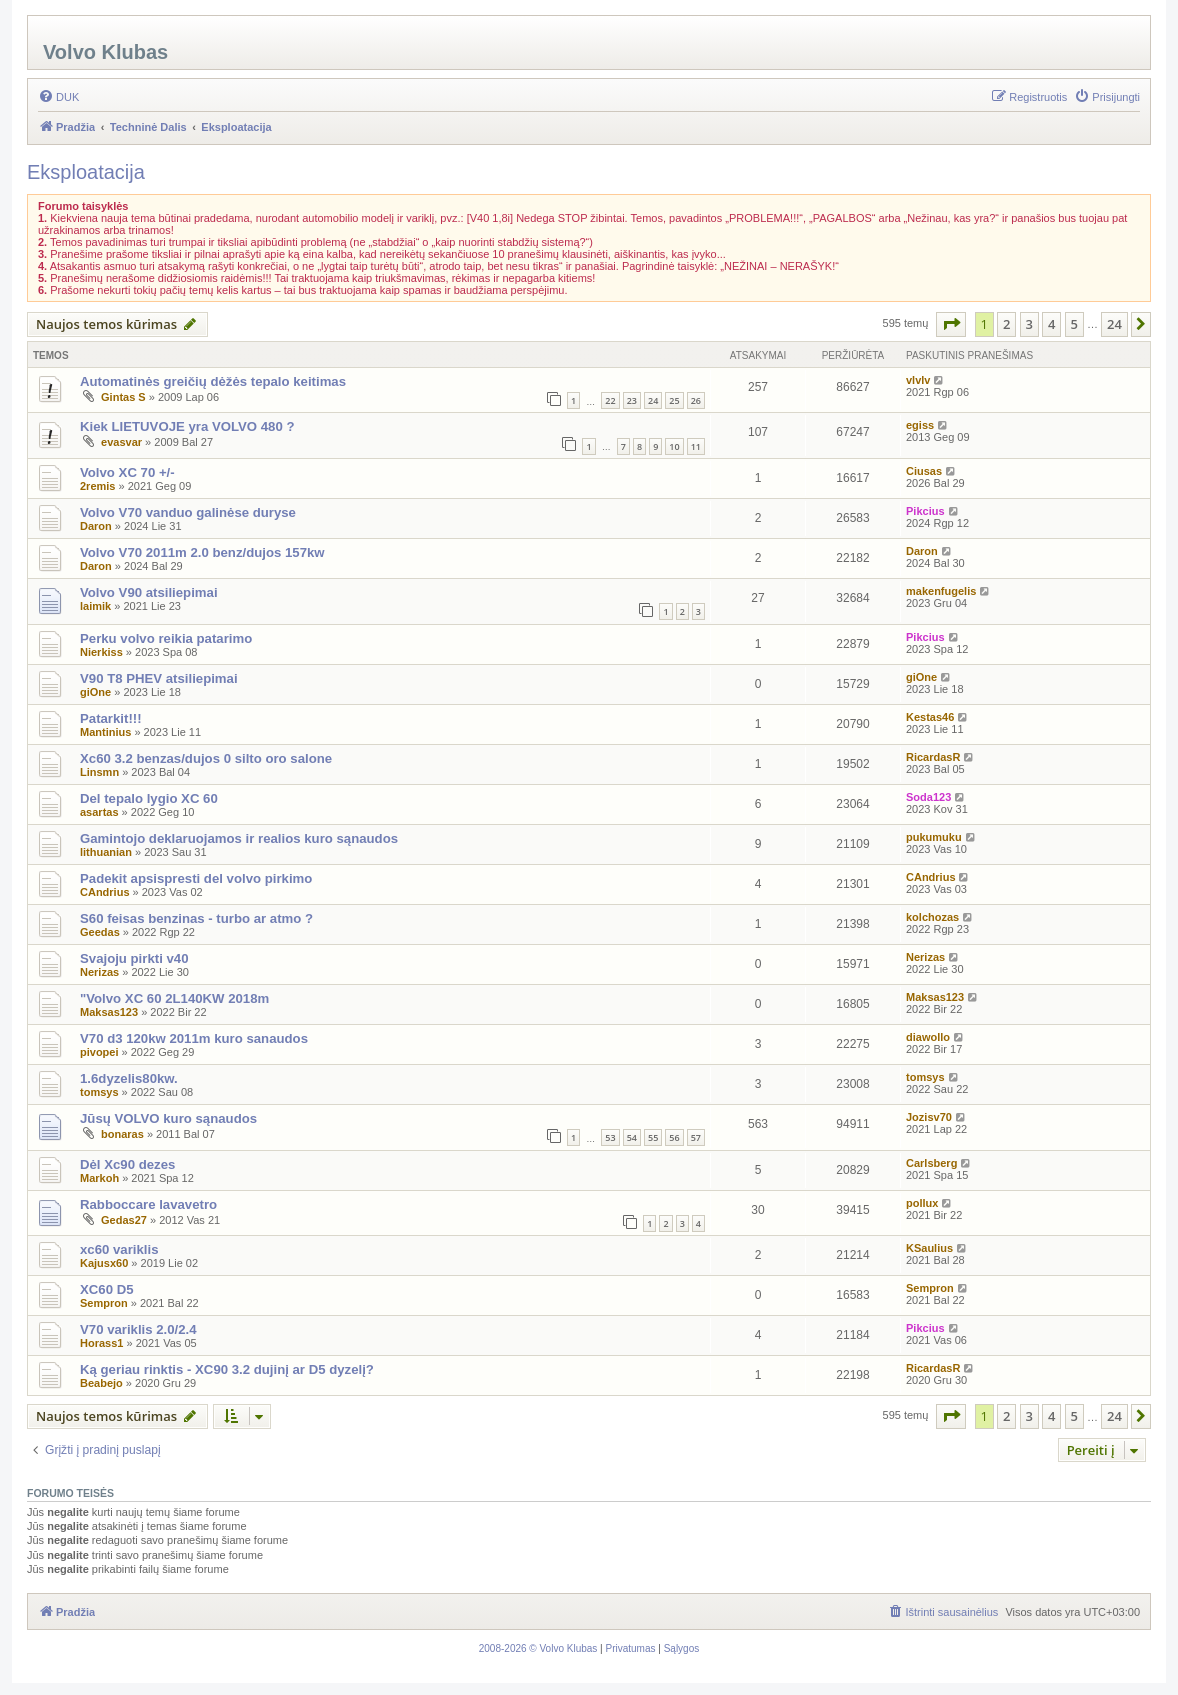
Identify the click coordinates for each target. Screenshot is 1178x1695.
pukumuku (934, 837)
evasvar (121, 442)
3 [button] (1029, 324)
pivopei (99, 1052)
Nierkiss (101, 652)
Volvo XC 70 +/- (127, 472)
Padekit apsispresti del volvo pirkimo (196, 878)
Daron (96, 526)
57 (696, 1137)
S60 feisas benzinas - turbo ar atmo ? (196, 918)
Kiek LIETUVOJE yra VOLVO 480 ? (187, 426)
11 (696, 446)
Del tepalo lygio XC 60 (149, 798)
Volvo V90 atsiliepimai (149, 592)
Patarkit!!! (111, 718)
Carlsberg (931, 1163)
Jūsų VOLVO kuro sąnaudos (168, 1118)
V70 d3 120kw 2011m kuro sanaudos (194, 1038)
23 (632, 400)
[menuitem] (58, 97)
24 (653, 400)
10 (674, 446)
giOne (95, 692)
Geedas (100, 932)
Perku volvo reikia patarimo (166, 638)
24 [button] (1114, 324)
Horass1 (101, 1343)
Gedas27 (124, 1220)
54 (632, 1137)
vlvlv (918, 380)
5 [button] (1074, 324)
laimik (95, 606)
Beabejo (101, 1383)
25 (674, 400)
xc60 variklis (119, 1249)
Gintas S (123, 397)
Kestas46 (930, 717)
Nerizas (99, 972)
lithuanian (106, 852)
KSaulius (929, 1248)
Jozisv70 (929, 1117)
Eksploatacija (86, 172)
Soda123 (928, 797)
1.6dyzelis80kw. (129, 1078)
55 (653, 1137)
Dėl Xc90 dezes (127, 1164)
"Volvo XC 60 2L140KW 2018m (174, 998)
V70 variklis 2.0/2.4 (138, 1329)
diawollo (928, 1037)
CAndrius (105, 892)
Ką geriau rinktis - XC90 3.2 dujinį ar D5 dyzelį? (227, 1369)
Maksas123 (109, 1012)
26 (696, 400)
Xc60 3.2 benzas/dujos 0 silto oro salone (206, 758)
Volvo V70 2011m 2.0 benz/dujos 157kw (202, 552)
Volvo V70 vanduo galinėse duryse (188, 512)
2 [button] (1006, 324)
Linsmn (99, 772)
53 (610, 1137)
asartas (99, 812)
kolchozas (932, 917)
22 (610, 400)
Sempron (104, 1303)
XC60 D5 (107, 1289)
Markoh (99, 1178)
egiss (920, 425)
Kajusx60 (104, 1263)
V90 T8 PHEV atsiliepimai (159, 678)
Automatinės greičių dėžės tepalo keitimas (213, 381)
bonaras (122, 1134)
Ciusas (924, 471)
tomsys (99, 1092)
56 (674, 1137)
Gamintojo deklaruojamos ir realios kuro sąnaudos (239, 838)
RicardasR (933, 757)
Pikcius (925, 511)
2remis (97, 486)
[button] (951, 324)
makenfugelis (941, 591)
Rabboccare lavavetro (148, 1204)
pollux (922, 1203)
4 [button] (1051, 324)
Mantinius (105, 732)
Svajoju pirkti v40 (134, 958)
